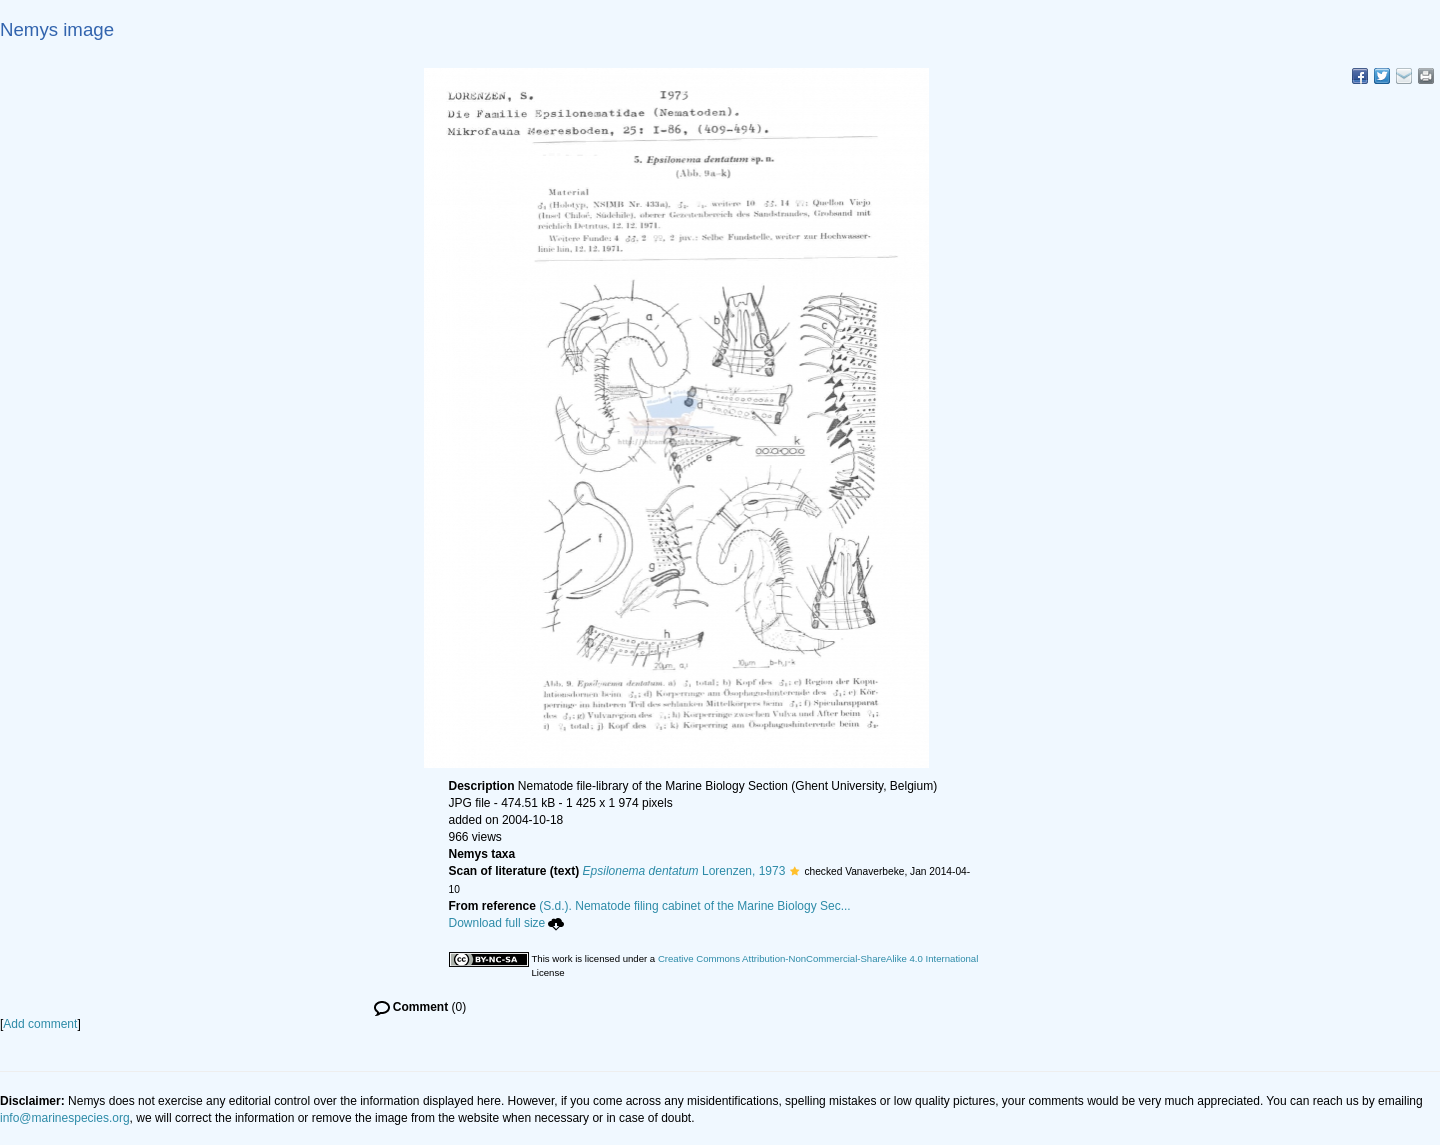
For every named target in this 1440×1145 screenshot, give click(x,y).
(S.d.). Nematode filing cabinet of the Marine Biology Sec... (695, 906)
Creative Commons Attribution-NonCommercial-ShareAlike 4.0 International (818, 958)
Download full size (507, 923)
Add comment (40, 1024)
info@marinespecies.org (65, 1118)
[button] (794, 871)
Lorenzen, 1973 (684, 871)
